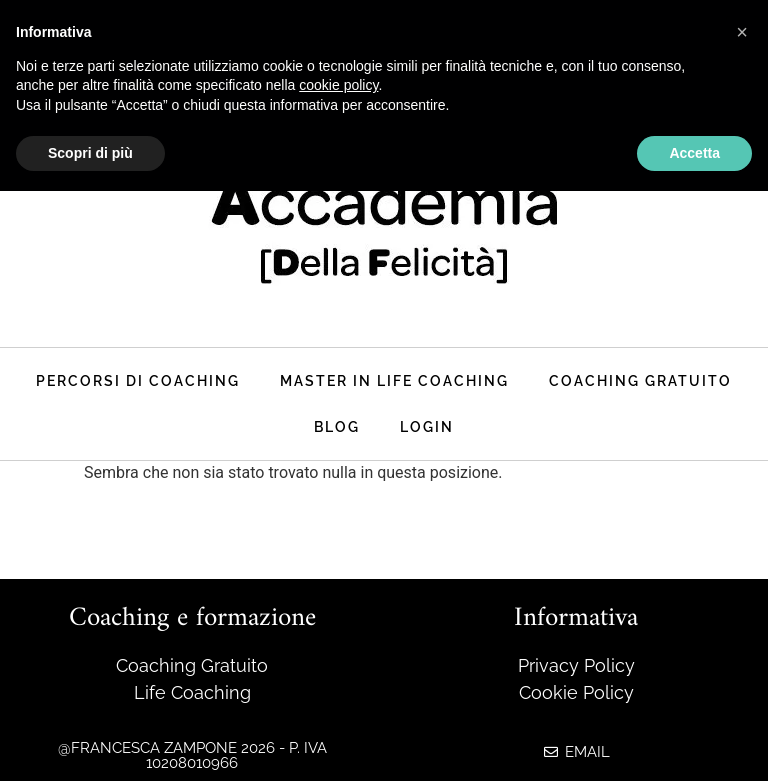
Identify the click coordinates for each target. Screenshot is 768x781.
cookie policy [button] (338, 85)
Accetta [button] (694, 153)
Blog (337, 426)
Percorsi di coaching (138, 380)
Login (427, 426)
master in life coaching (394, 380)
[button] (742, 32)
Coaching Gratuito (640, 380)
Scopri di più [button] (90, 153)
